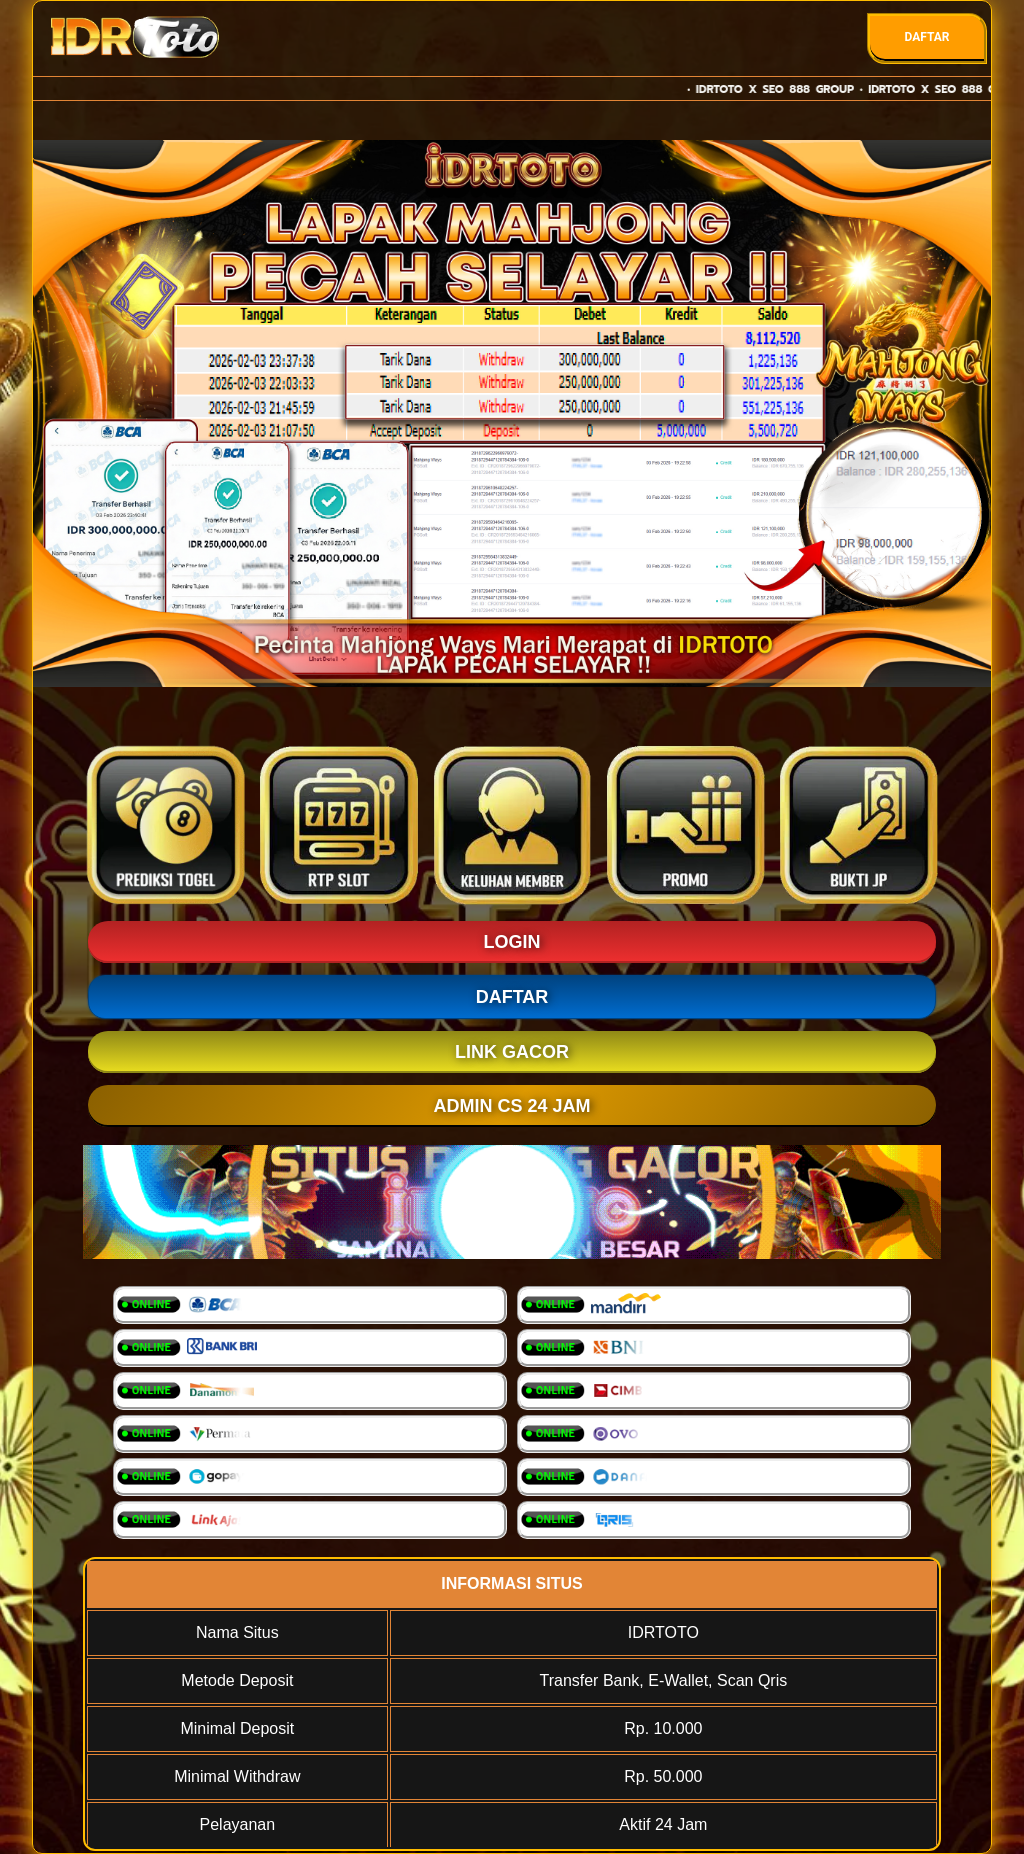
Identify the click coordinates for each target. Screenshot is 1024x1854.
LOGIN (512, 942)
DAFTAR (926, 37)
